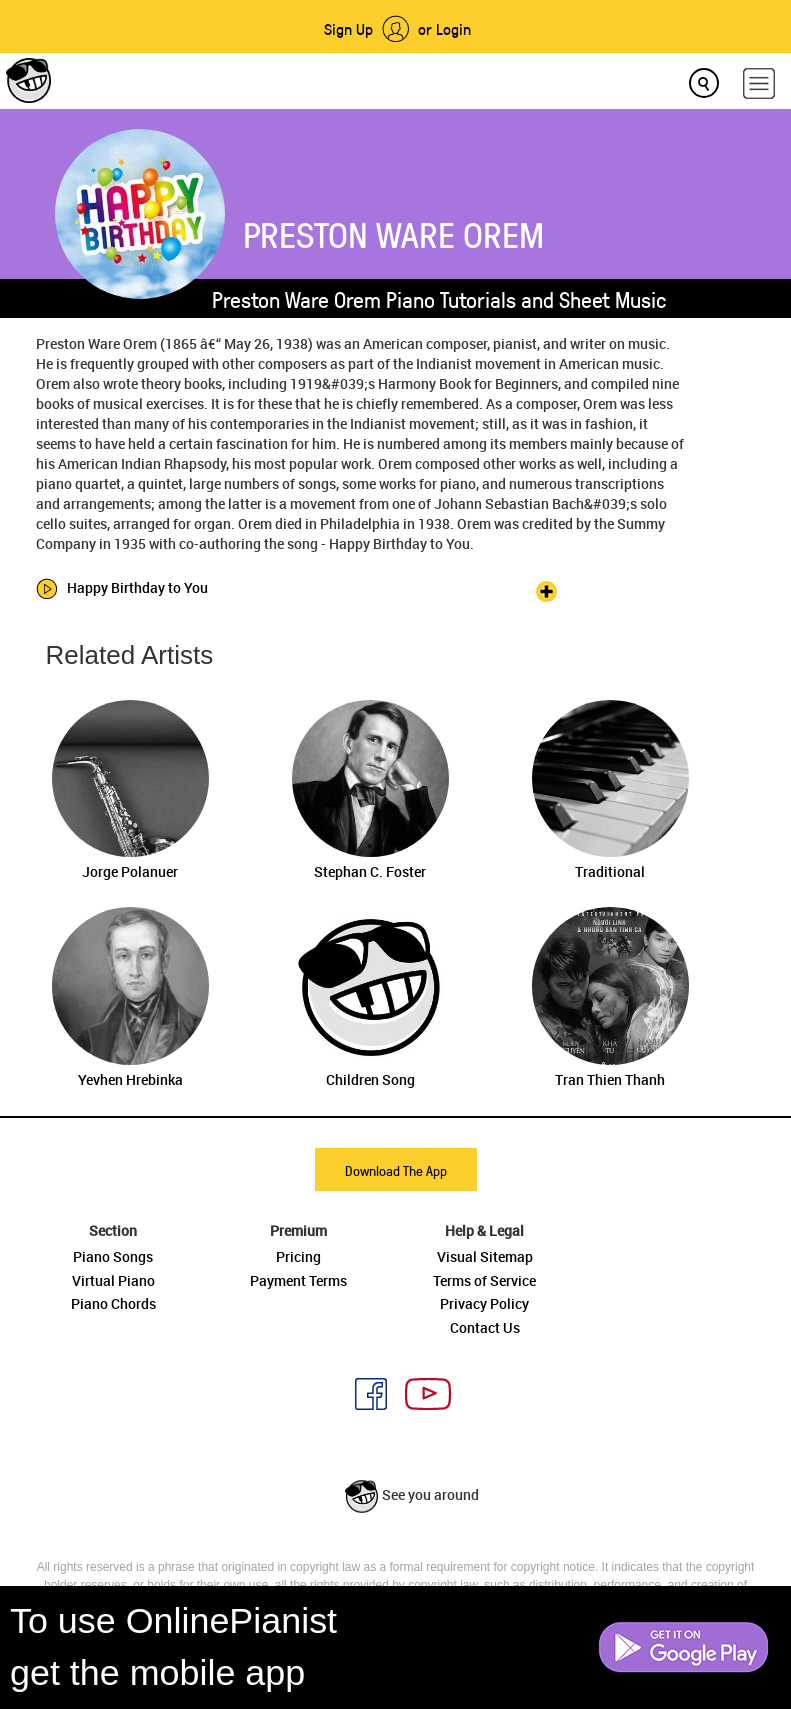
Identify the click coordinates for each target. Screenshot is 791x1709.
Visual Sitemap (485, 1256)
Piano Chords (113, 1303)
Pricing (298, 1256)
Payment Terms (298, 1280)
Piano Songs (113, 1256)
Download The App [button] (396, 1170)
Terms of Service (484, 1280)
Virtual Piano (113, 1280)
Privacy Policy (484, 1303)
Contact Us (485, 1327)
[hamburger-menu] (759, 83)
